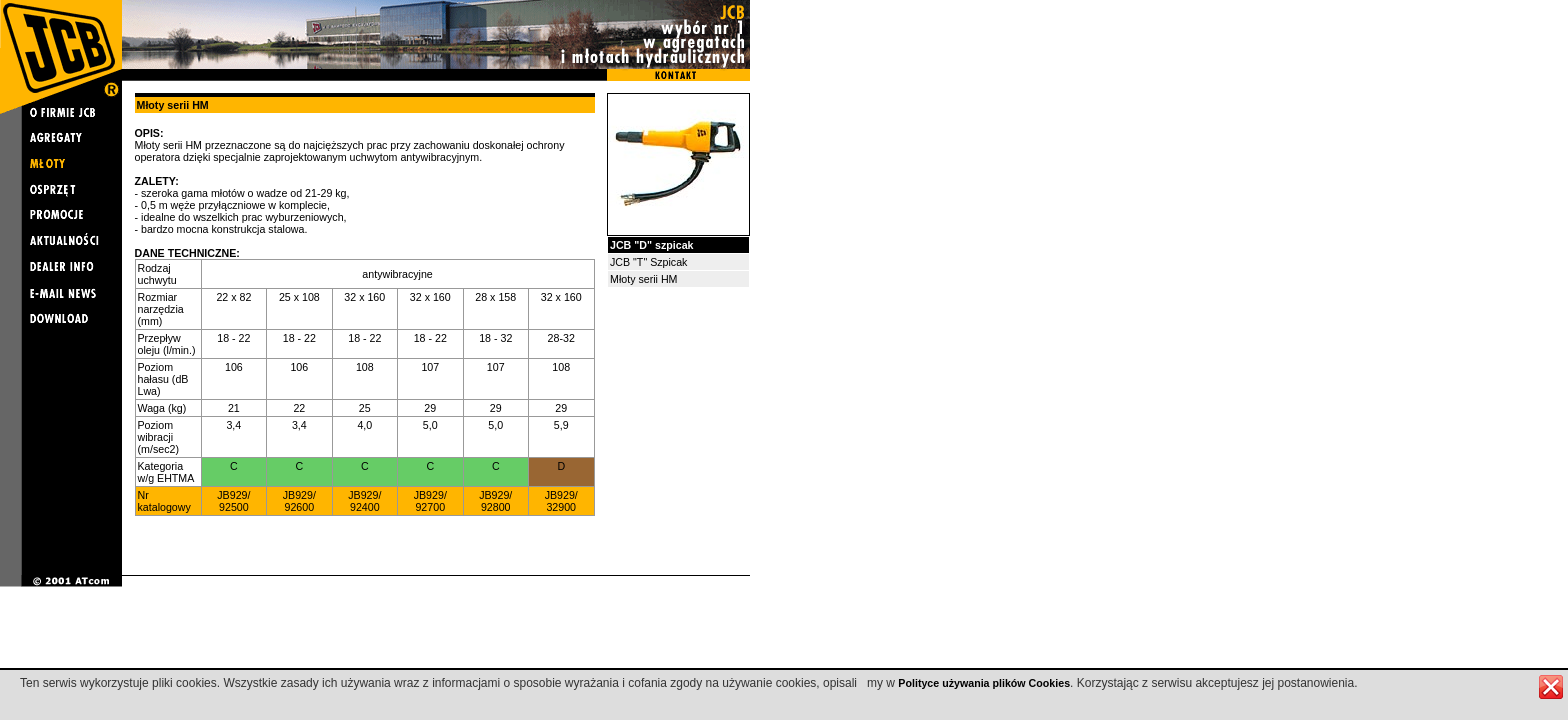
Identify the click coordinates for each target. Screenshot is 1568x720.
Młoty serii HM (644, 279)
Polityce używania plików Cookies (984, 683)
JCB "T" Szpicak (648, 262)
